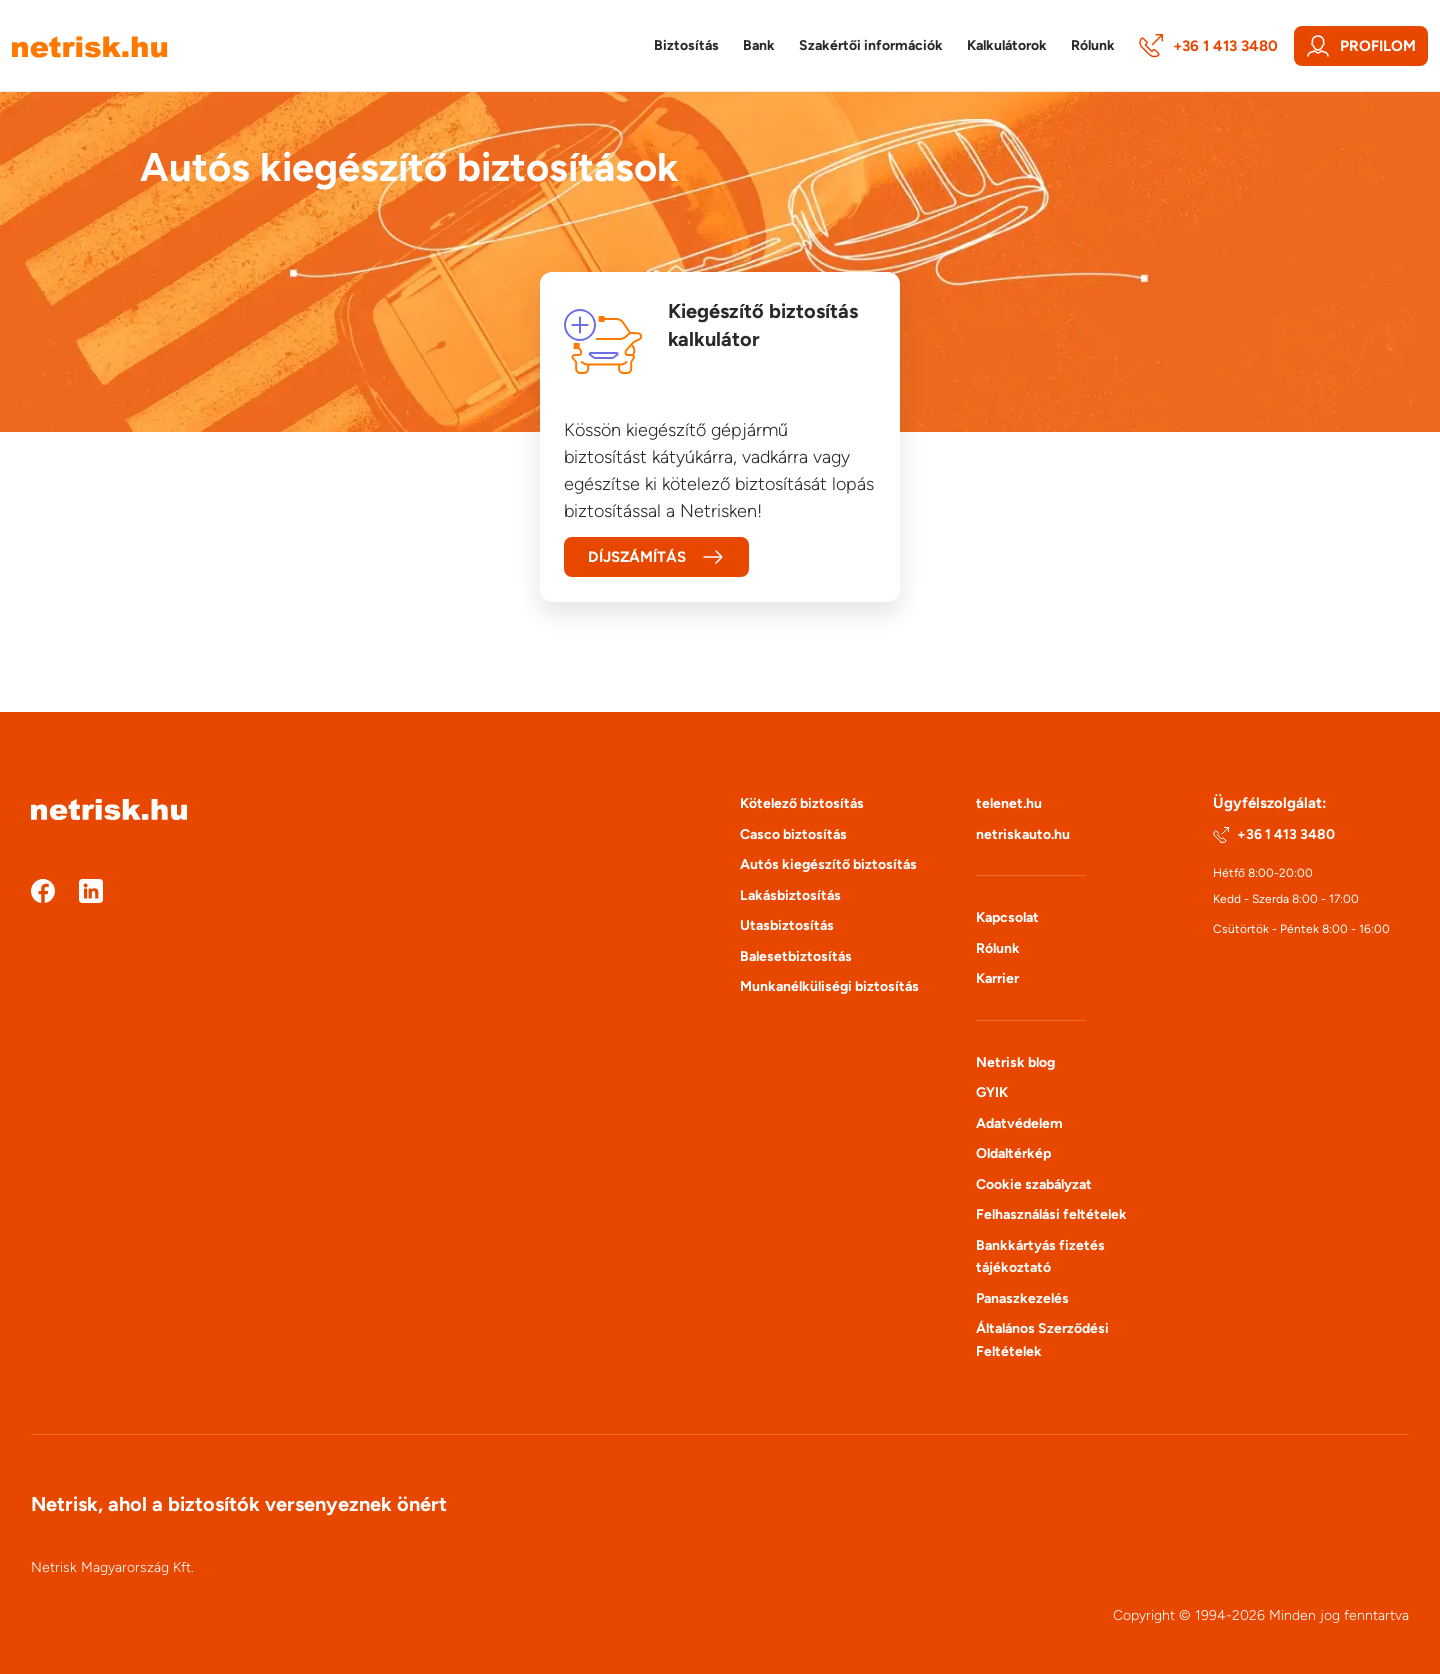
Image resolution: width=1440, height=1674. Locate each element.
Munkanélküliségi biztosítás (829, 986)
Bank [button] (759, 45)
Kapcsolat (1007, 917)
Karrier (997, 978)
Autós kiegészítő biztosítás (828, 864)
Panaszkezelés (1022, 1298)
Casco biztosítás (793, 834)
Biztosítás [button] (686, 45)
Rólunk (998, 948)
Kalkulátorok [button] (1007, 45)
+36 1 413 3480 (1208, 46)
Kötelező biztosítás (802, 803)
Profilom (1361, 46)
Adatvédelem (1019, 1123)
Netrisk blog (1015, 1062)
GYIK (992, 1092)
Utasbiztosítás (787, 925)
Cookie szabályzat (1034, 1184)
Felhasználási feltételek (1051, 1214)
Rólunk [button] (1093, 45)
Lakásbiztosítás (790, 895)
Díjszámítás (656, 557)
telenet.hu (1009, 803)
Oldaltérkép (1013, 1153)
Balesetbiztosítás (796, 956)
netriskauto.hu (1023, 834)
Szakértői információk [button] (871, 45)
